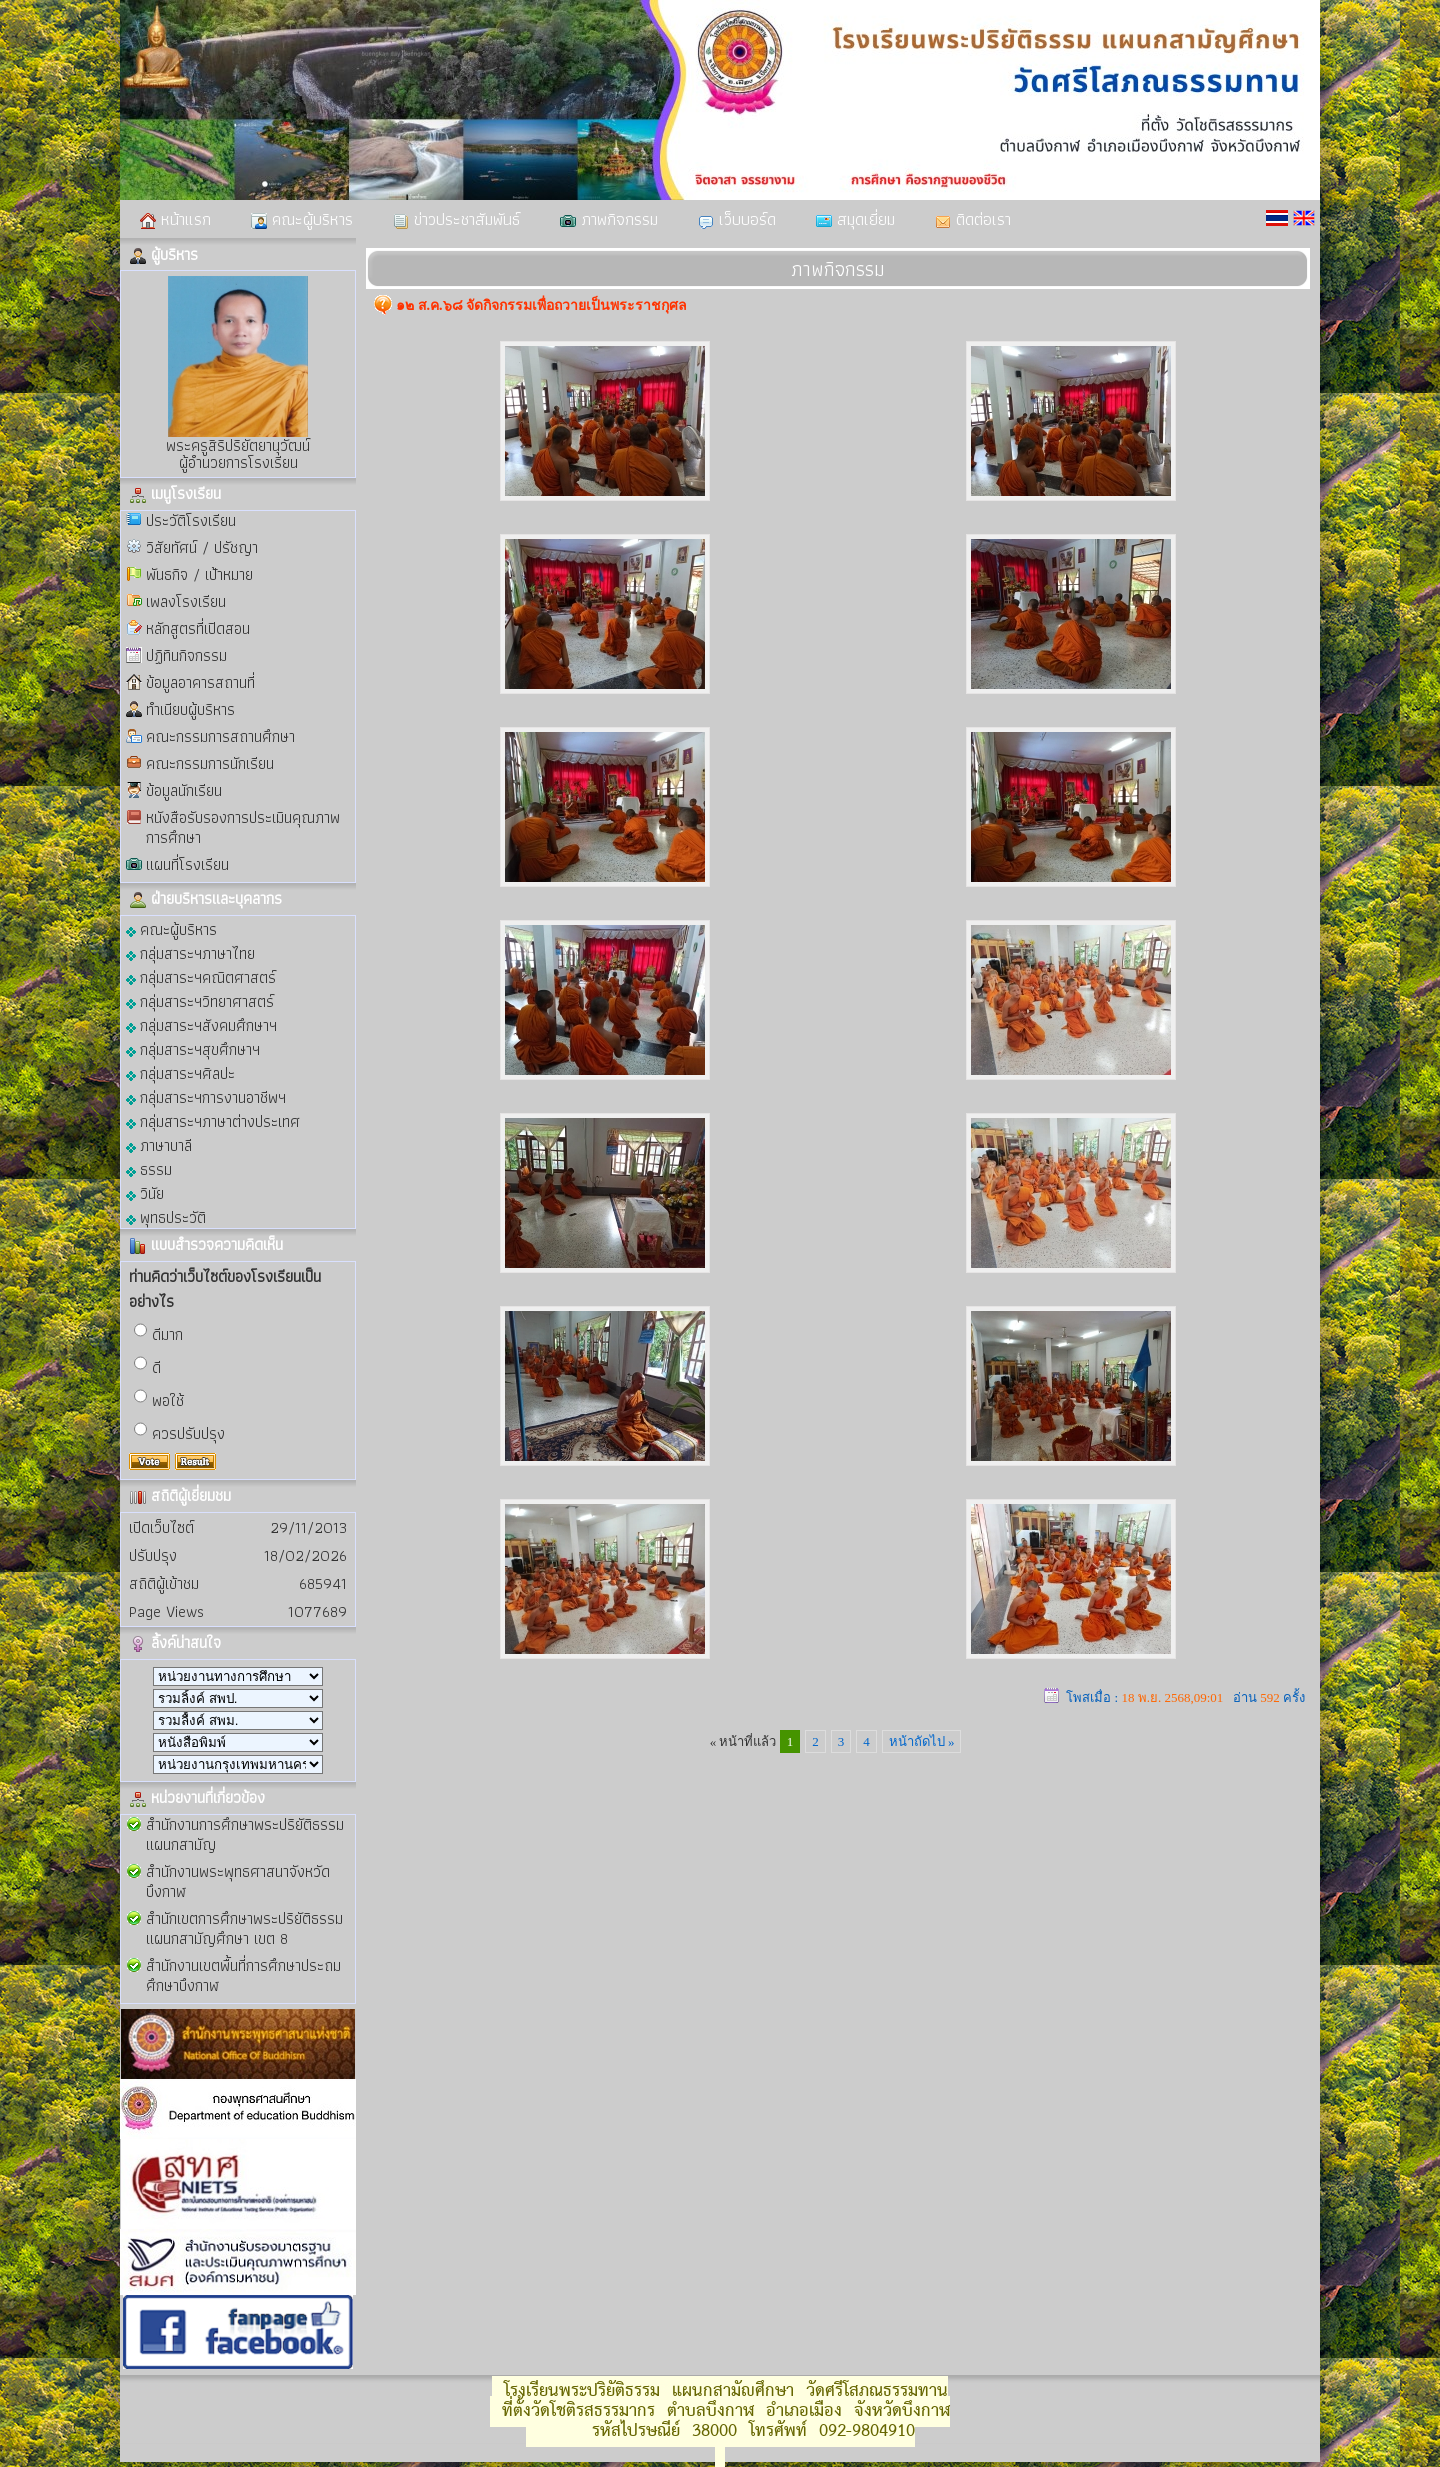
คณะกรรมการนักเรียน (210, 763)
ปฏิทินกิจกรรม (186, 655)
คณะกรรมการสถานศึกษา (220, 736)
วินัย (145, 1192)
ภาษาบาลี (159, 1144)
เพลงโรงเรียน (186, 601)
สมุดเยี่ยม (855, 219)
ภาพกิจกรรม (609, 219)
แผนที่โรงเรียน (187, 864)
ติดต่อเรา (973, 219)
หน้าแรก (175, 219)
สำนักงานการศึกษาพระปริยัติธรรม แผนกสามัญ (245, 1834)
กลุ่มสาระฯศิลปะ (180, 1072)
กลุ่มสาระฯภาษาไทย (190, 952)
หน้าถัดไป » (922, 1741)
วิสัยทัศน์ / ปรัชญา (202, 547)
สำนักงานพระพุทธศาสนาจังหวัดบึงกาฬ (238, 1881)
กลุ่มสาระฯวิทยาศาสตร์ (200, 1000)
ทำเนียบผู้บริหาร (190, 709)
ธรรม (149, 1168)
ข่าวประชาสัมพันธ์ (456, 219)
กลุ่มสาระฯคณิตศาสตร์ (201, 976)
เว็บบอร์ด (737, 219)
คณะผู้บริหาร (302, 219)
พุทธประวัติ (166, 1216)
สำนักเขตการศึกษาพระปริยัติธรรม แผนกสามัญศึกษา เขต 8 (244, 1928)
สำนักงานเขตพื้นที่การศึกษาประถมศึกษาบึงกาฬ (243, 1975)
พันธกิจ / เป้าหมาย (199, 574)
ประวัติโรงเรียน (191, 520)
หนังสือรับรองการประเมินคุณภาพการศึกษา (243, 827)
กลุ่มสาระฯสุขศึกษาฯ (193, 1048)
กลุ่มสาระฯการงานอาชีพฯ (206, 1096)
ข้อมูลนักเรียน (184, 790)
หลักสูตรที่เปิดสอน (198, 628)
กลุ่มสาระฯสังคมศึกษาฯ (201, 1024)
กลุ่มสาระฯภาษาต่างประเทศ (213, 1120)
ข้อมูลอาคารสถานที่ (200, 682)
